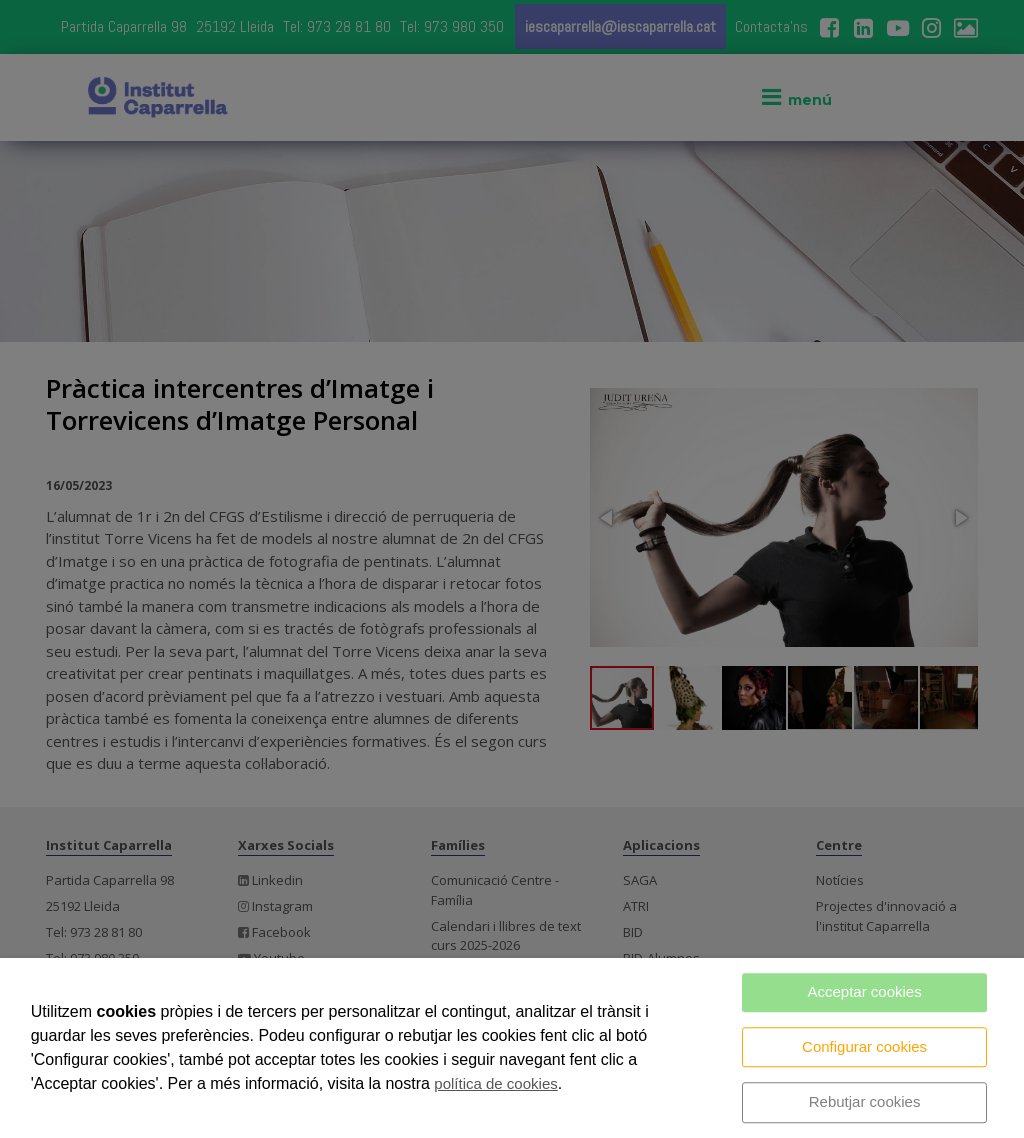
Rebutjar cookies (865, 1101)
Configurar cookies (864, 1046)
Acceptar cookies (864, 991)
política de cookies (495, 1083)
